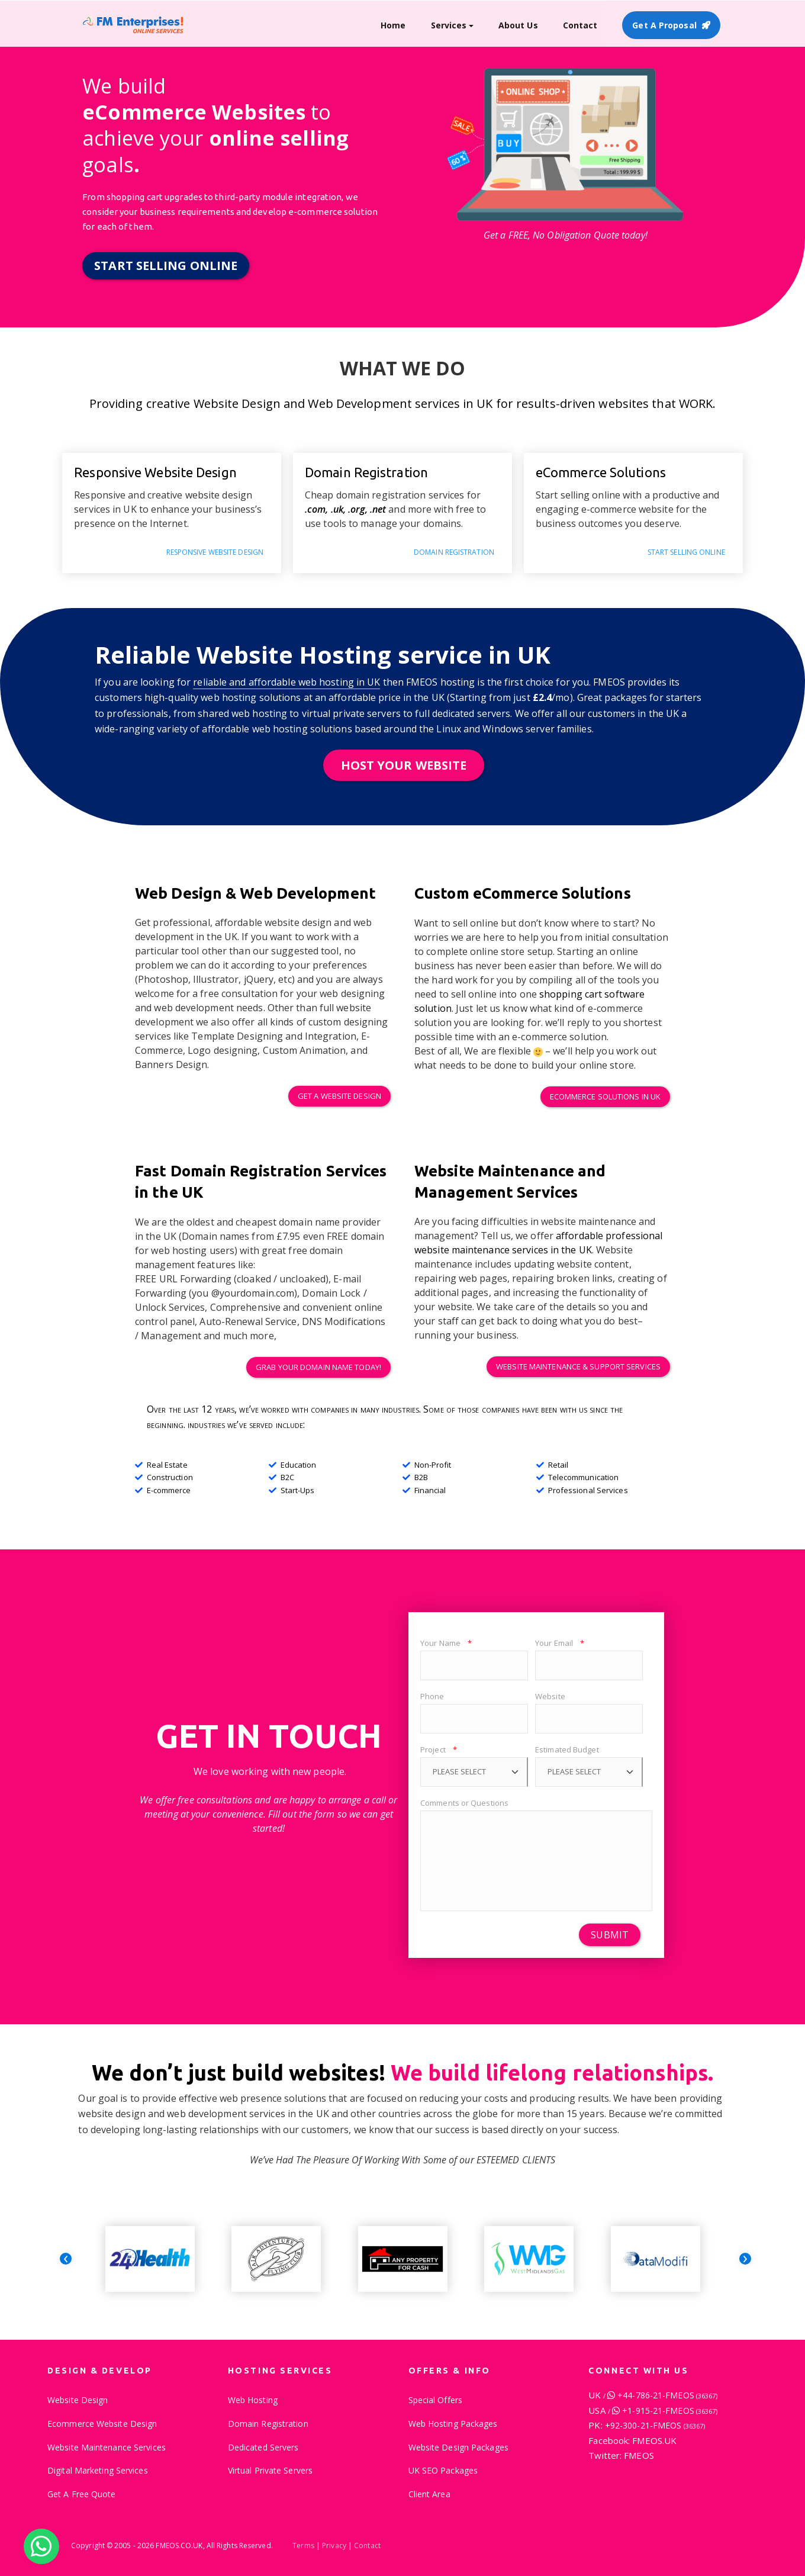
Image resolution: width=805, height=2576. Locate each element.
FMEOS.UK (654, 2440)
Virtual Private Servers (270, 2470)
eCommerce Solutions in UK (605, 1096)
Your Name (446, 1643)
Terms (303, 2545)
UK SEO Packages (443, 2470)
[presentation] (66, 2259)
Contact (580, 25)
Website (550, 1696)
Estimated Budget (567, 1749)
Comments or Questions (464, 1802)
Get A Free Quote (81, 2494)
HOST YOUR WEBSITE (404, 765)
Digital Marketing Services (97, 2470)
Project (438, 1749)
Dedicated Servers (263, 2447)
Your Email (560, 1643)
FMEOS (639, 2455)
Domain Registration (268, 2423)
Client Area (429, 2494)
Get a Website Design (339, 1096)
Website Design (77, 2399)
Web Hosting (253, 2399)
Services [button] (449, 25)
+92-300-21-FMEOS (655, 2425)
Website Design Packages (458, 2447)
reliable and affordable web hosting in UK (286, 682)
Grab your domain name (318, 1367)
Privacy (334, 2545)
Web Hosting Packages (453, 2423)
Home (393, 25)
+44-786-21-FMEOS (667, 2395)
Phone (432, 1696)
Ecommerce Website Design (102, 2423)
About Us (518, 25)
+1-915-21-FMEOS (669, 2410)
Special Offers (435, 2399)
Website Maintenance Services (578, 1366)
